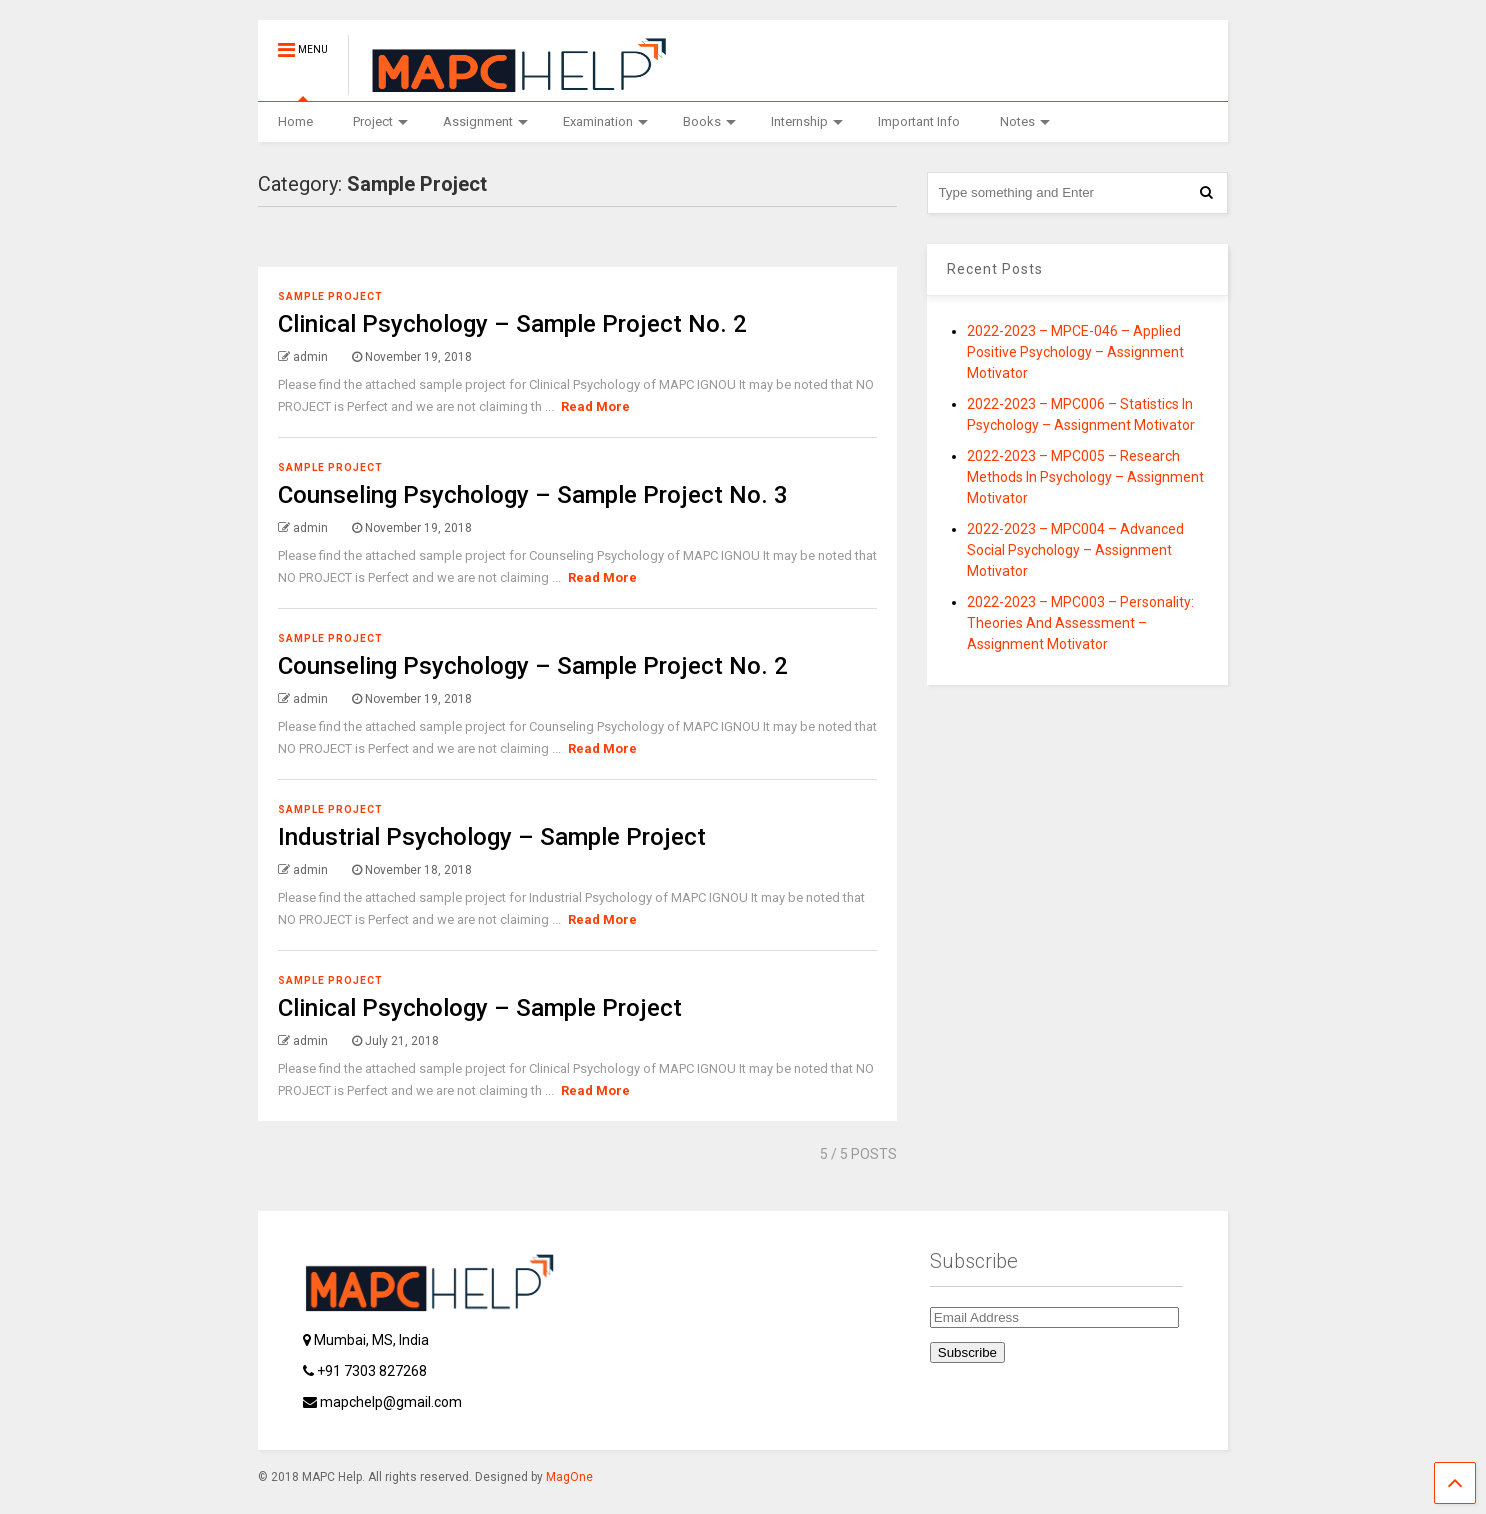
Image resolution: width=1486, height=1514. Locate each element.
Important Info (919, 121)
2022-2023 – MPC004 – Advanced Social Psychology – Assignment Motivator (1075, 550)
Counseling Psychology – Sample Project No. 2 (533, 666)
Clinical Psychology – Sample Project (480, 1008)
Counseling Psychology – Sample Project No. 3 (533, 495)
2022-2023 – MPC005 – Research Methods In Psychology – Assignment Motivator (1085, 477)
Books (709, 121)
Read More (595, 406)
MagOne (569, 1477)
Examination (605, 121)
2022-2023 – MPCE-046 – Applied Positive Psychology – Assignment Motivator (1075, 352)
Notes (1025, 121)
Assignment (485, 121)
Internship (807, 121)
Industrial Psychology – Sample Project (492, 837)
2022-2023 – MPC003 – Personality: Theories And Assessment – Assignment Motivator (1080, 623)
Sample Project (330, 296)
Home (295, 121)
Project (380, 121)
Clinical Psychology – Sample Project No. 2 (512, 324)
